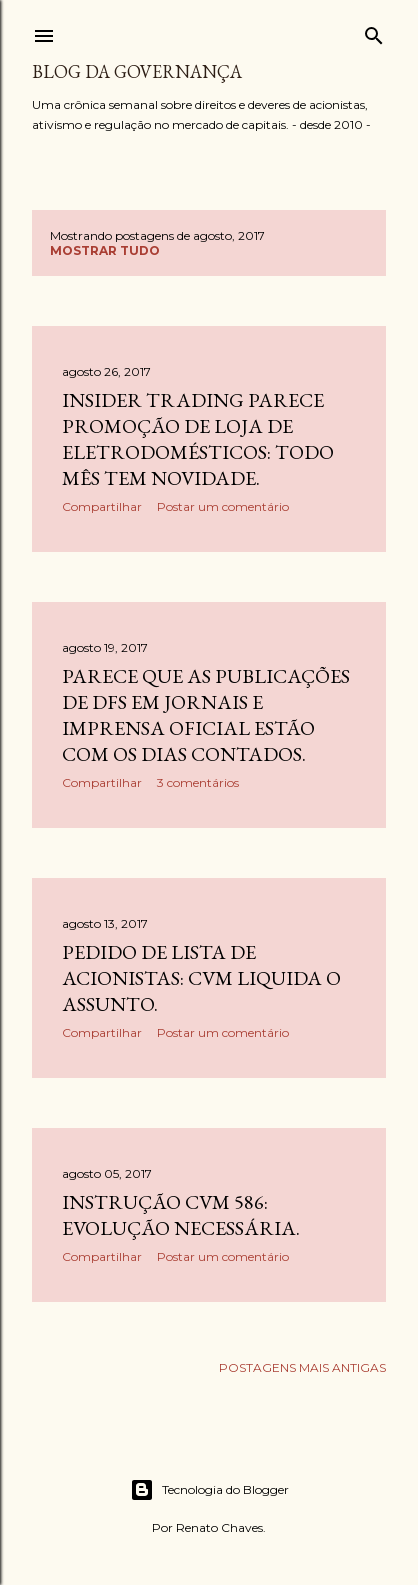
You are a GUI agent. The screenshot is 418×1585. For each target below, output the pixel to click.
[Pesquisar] (374, 31)
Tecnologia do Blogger (209, 1490)
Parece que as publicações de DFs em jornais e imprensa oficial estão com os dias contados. (206, 715)
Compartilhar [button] (102, 506)
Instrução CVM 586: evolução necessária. (181, 1215)
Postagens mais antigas (302, 1367)
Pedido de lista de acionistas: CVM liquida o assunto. (201, 978)
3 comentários (198, 782)
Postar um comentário (223, 506)
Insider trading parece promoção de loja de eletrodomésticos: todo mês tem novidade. (198, 439)
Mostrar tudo (105, 250)
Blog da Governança (137, 71)
